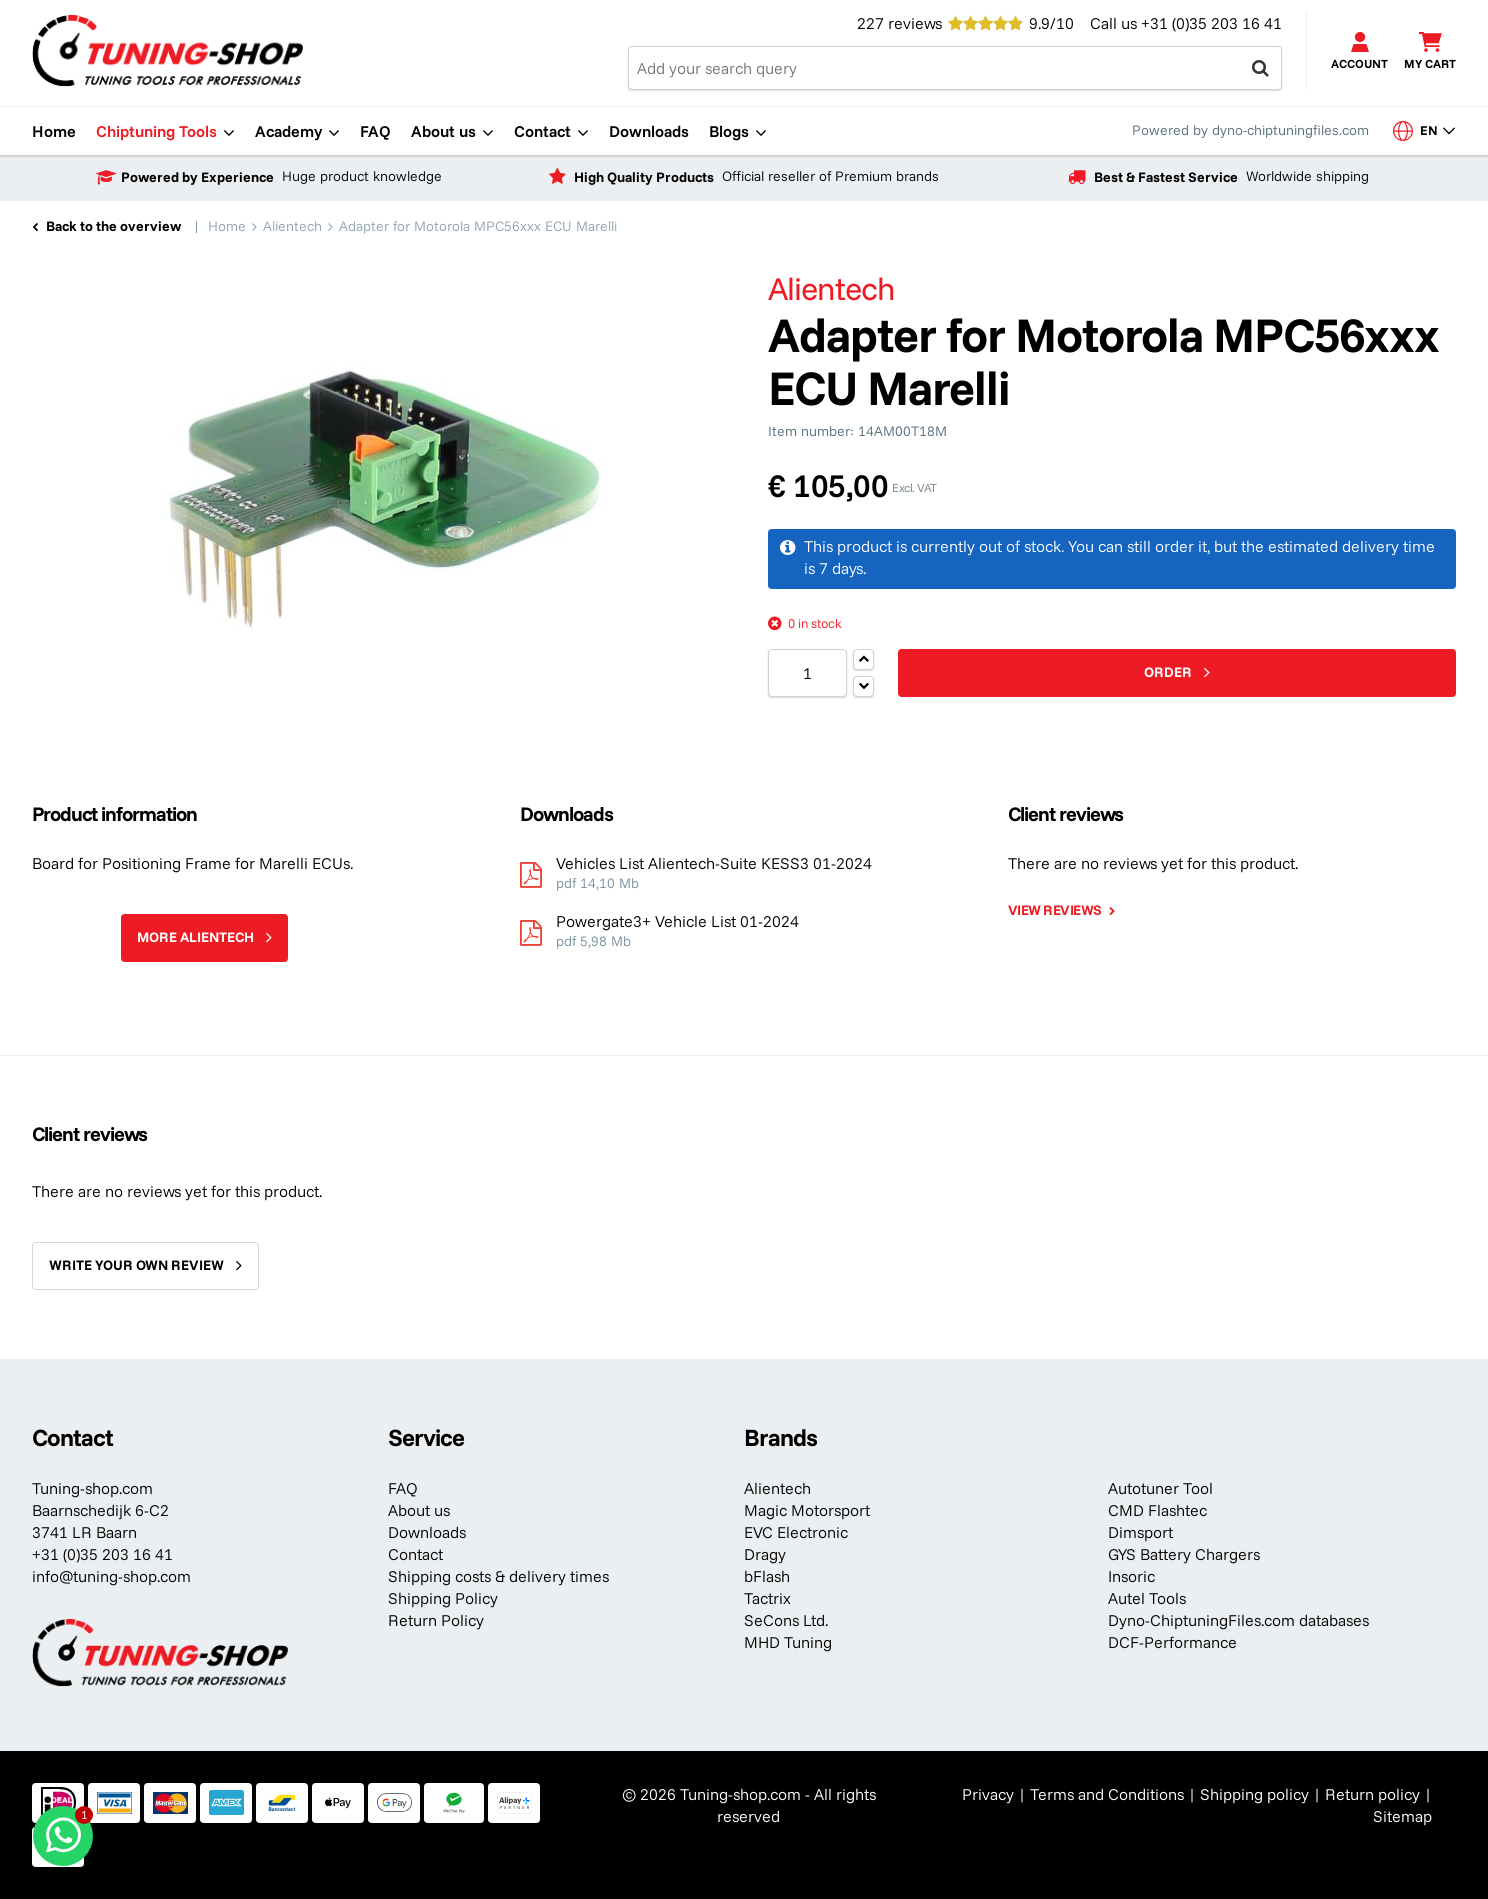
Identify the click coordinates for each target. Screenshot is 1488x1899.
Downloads (427, 1532)
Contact (415, 1554)
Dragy (765, 1554)
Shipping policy (1254, 1794)
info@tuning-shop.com (111, 1576)
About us (419, 1510)
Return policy (1372, 1794)
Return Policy (436, 1620)
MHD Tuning (788, 1642)
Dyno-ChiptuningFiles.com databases (1238, 1620)
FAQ (403, 1488)
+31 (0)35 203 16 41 (1211, 23)
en (1424, 130)
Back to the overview (113, 226)
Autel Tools (1147, 1598)
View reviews (1055, 910)
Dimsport (1140, 1532)
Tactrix (767, 1598)
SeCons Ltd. (786, 1620)
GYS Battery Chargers (1184, 1554)
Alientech (777, 1488)
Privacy (988, 1794)
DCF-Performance (1172, 1642)
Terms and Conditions (1107, 1794)
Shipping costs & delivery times (498, 1576)
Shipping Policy (443, 1598)
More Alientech (195, 937)
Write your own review (136, 1265)
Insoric (1131, 1576)
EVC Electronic (796, 1532)
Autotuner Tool (1160, 1488)
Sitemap (1402, 1816)
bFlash (767, 1576)
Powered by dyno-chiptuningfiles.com (1250, 130)
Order (1168, 672)
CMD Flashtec (1157, 1510)
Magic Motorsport (807, 1510)
